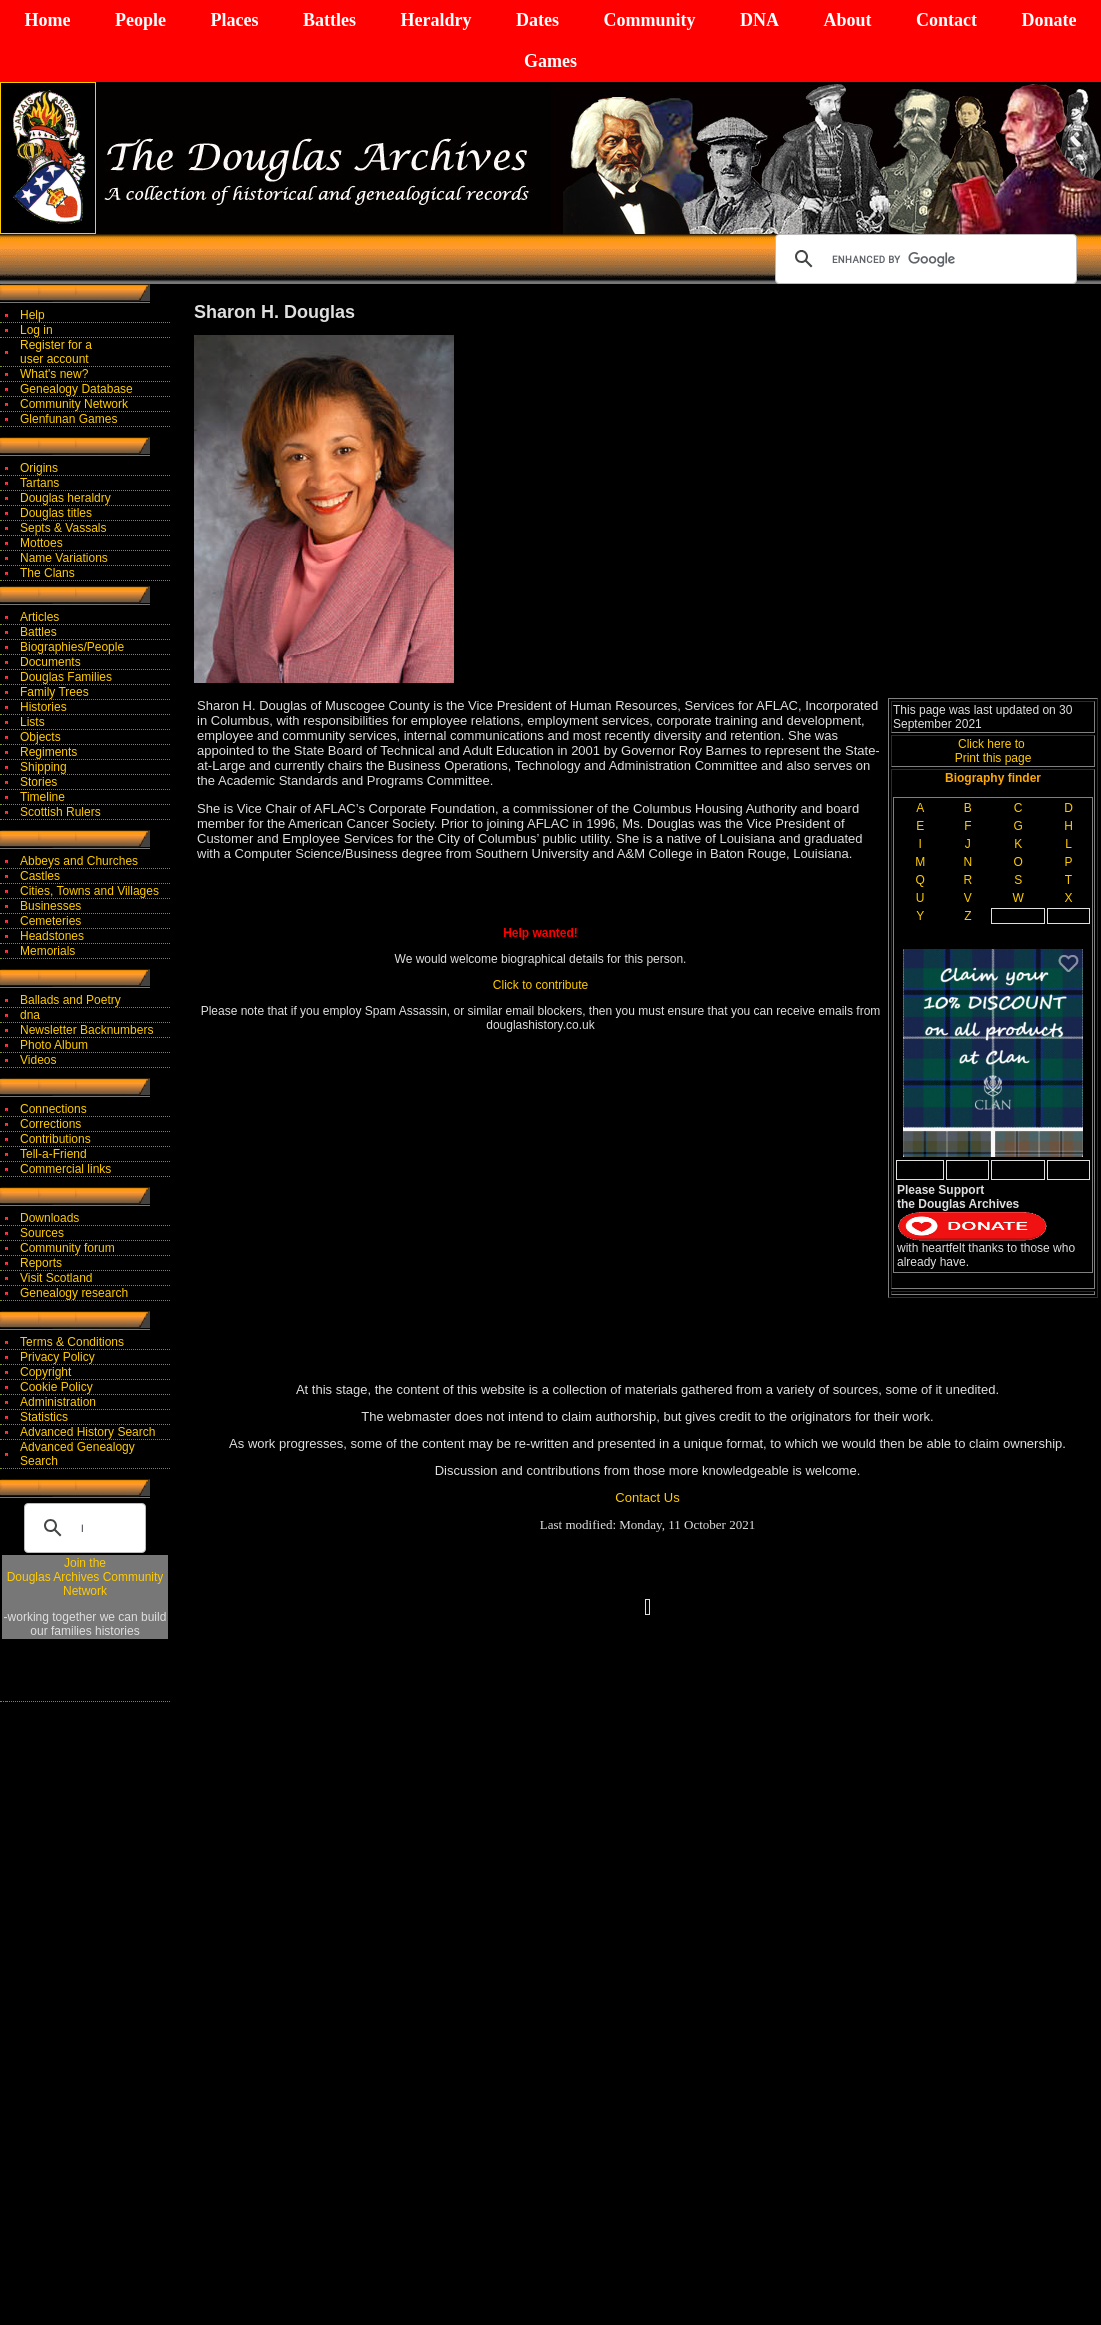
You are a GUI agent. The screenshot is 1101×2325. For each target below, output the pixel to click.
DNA (759, 20)
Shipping (43, 767)
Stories (38, 782)
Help (32, 315)
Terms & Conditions (72, 1342)
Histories (43, 707)
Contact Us (647, 1497)
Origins (39, 468)
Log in (36, 330)
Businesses (50, 906)
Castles (40, 876)
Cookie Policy (56, 1387)
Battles (329, 20)
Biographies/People (72, 647)
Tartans (39, 483)
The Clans (47, 573)
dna (30, 1015)
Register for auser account (56, 352)
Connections (53, 1109)
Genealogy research (74, 1293)
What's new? (54, 374)
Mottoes (41, 543)
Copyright (45, 1372)
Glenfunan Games (68, 419)
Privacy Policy (57, 1357)
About (847, 20)
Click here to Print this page (993, 751)
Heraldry (435, 20)
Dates (537, 20)
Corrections (50, 1124)
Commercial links (65, 1169)
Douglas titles (56, 513)
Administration (58, 1402)
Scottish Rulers (60, 812)
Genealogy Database (76, 389)
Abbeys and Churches (79, 861)
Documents (50, 662)
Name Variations (64, 558)
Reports (41, 1263)
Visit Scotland (56, 1278)
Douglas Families (66, 677)
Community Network (74, 404)
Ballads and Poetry (70, 1000)
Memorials (47, 951)
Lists (32, 722)
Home (48, 20)
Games (550, 61)
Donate (1048, 20)
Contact (946, 20)
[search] (923, 259)
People (140, 20)
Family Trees (54, 692)
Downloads (49, 1218)
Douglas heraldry (65, 498)
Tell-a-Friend (53, 1154)
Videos (38, 1060)
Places (234, 20)
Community (649, 20)
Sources (42, 1233)
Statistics (44, 1417)
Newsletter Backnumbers (86, 1030)
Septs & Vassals (63, 528)
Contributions (55, 1139)
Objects (40, 737)
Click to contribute (540, 985)
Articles (39, 617)
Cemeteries (50, 921)
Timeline (42, 797)
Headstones (52, 936)
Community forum (67, 1248)
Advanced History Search (87, 1432)
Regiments (48, 752)
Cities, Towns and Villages (89, 891)
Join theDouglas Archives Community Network (85, 1577)
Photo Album (54, 1045)
